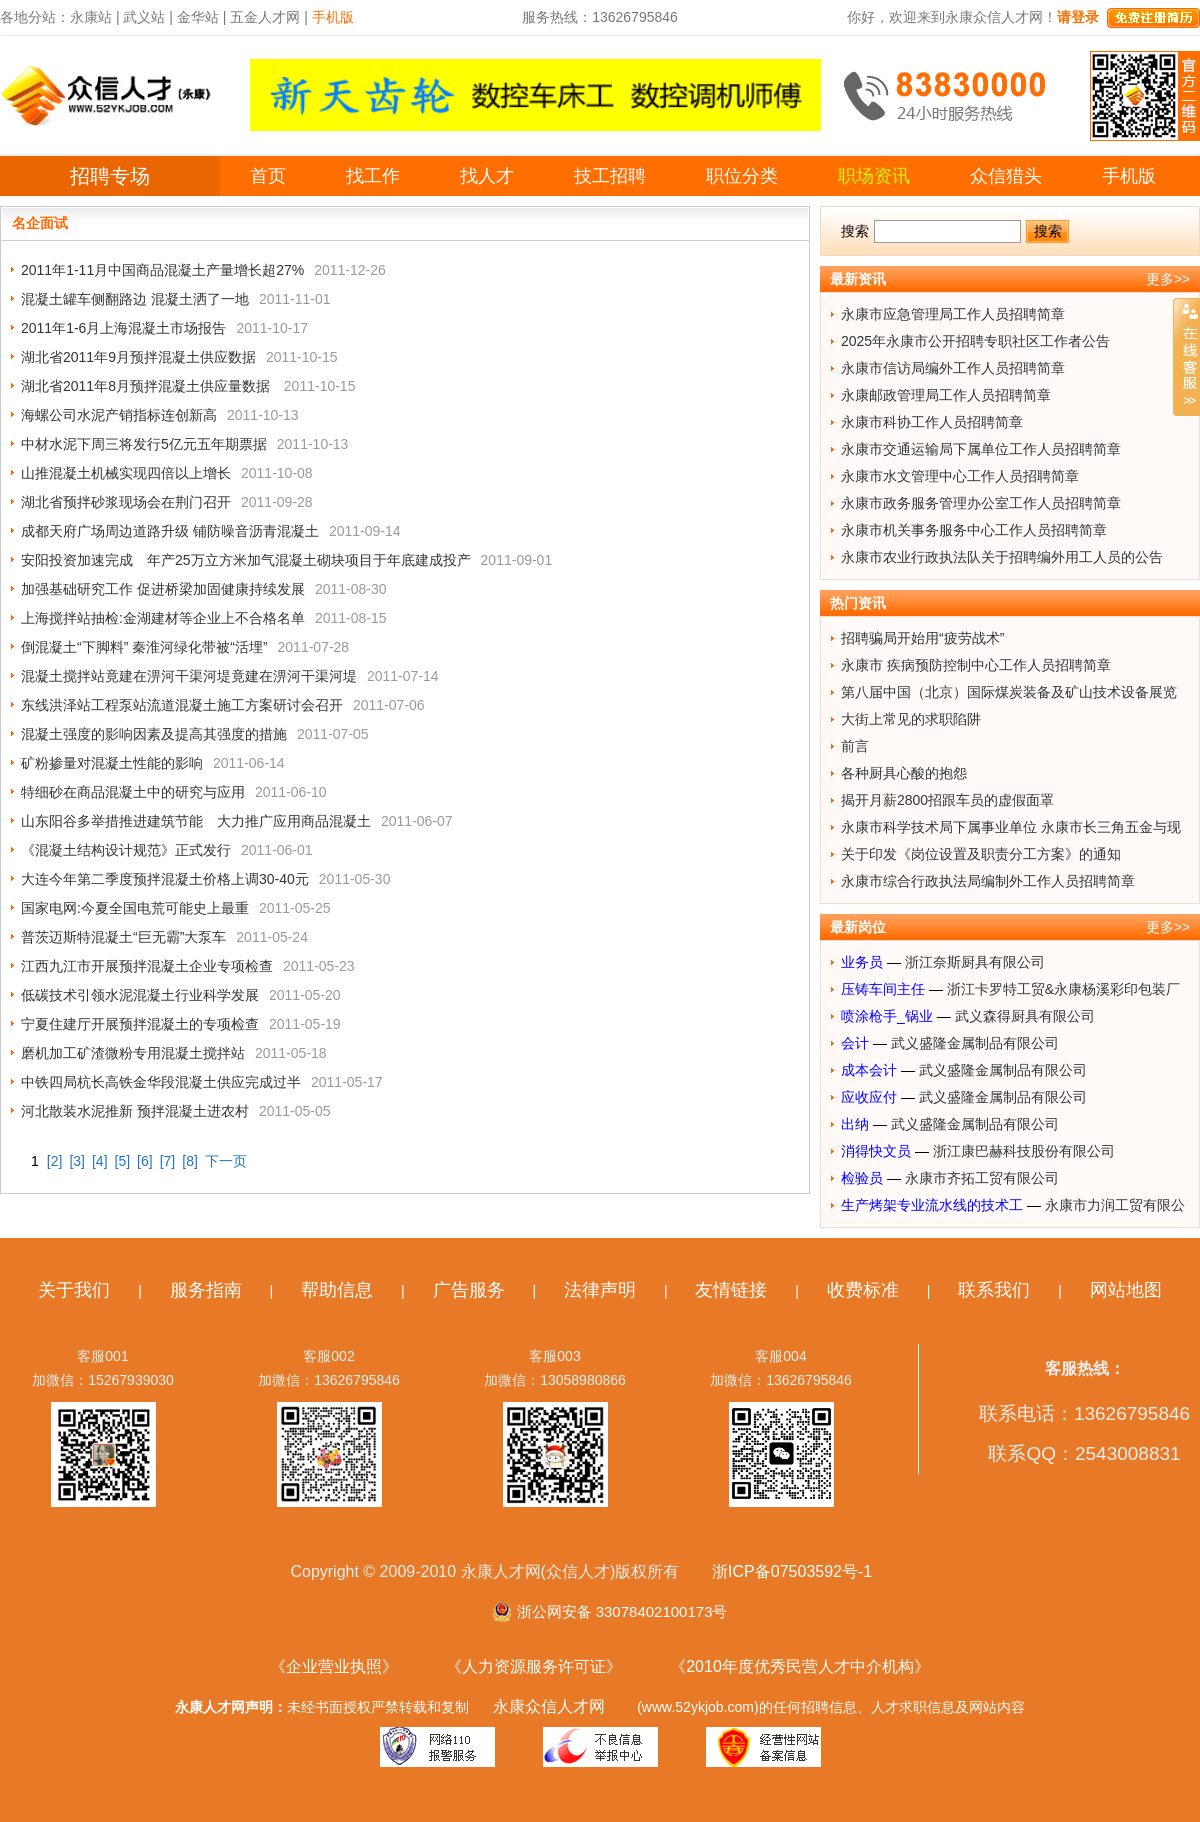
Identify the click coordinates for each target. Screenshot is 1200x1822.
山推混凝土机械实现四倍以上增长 (126, 473)
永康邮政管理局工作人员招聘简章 (946, 395)
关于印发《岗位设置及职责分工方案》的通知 (981, 854)
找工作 (373, 176)
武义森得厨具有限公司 (1025, 1016)
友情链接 (731, 1290)
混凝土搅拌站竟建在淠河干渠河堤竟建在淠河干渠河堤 (189, 676)
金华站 (198, 17)
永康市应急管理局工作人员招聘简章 (953, 314)
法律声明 (600, 1290)
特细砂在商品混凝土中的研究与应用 (133, 792)
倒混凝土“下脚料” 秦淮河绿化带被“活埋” (144, 647)
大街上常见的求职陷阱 (911, 719)
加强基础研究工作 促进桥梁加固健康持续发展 (163, 589)
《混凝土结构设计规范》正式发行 (126, 850)
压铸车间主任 (883, 989)
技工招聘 (610, 176)
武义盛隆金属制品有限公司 (975, 1043)
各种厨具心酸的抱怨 (904, 773)
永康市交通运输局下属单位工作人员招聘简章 (981, 449)
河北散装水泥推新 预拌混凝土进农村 (135, 1111)
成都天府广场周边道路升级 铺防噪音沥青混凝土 (170, 531)
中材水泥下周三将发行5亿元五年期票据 (144, 444)
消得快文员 (876, 1151)
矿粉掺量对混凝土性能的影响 (112, 763)
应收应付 (869, 1097)
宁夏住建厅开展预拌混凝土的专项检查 (140, 1024)
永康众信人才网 (549, 1706)
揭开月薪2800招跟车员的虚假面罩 (947, 800)
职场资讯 (874, 176)
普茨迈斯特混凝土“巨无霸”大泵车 (123, 937)
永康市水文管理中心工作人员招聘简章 (960, 476)
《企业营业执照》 (334, 1666)
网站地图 (1126, 1290)
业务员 (862, 962)
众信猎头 (1006, 176)
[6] (145, 1161)
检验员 (862, 1178)
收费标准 (863, 1290)
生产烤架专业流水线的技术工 (932, 1205)
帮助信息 (337, 1290)
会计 (855, 1043)
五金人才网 (265, 17)
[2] (55, 1161)
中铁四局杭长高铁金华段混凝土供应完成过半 (161, 1082)
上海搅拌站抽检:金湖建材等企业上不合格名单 (163, 618)
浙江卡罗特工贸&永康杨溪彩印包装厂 (1063, 989)
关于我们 (74, 1290)
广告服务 (469, 1290)
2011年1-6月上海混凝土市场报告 (123, 328)
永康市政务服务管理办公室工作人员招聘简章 (981, 503)
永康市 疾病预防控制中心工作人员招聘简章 (976, 665)
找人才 (487, 176)
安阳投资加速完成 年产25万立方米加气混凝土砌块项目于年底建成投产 (246, 560)
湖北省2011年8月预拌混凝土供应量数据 (147, 386)
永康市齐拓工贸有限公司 (982, 1178)
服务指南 (206, 1290)
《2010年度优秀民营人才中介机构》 (800, 1666)
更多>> (1168, 279)
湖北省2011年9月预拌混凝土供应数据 (138, 357)
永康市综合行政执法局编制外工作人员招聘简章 (988, 881)
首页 (268, 176)
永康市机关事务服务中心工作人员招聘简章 (974, 530)
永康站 (91, 17)
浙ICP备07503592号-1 (792, 1571)
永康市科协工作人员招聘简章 (932, 422)
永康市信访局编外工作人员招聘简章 (953, 368)
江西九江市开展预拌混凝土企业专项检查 (147, 966)
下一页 (226, 1161)
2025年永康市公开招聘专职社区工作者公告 (975, 341)
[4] (100, 1161)
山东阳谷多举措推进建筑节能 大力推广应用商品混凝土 (196, 821)
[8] (190, 1161)
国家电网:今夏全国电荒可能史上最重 (135, 908)
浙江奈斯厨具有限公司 (975, 962)
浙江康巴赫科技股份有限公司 (1024, 1151)
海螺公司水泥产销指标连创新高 (119, 415)
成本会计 (869, 1070)
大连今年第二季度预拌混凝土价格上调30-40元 (165, 879)
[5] (123, 1161)
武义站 (144, 17)
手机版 (1129, 176)
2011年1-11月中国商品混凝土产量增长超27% (162, 270)
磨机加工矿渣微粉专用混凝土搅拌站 (133, 1053)
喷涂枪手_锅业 (887, 1016)
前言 (855, 746)
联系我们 (994, 1290)
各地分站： (35, 17)
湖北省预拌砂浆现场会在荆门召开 (126, 502)
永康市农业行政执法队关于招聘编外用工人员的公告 (1002, 557)
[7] (168, 1161)
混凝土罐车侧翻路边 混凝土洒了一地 (135, 299)
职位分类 (742, 176)
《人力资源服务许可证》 (534, 1666)
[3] (77, 1161)
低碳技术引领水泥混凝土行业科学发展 (140, 995)
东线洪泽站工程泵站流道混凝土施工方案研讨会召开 (182, 705)
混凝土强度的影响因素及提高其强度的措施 (154, 734)
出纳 (855, 1124)
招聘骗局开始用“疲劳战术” (922, 638)
